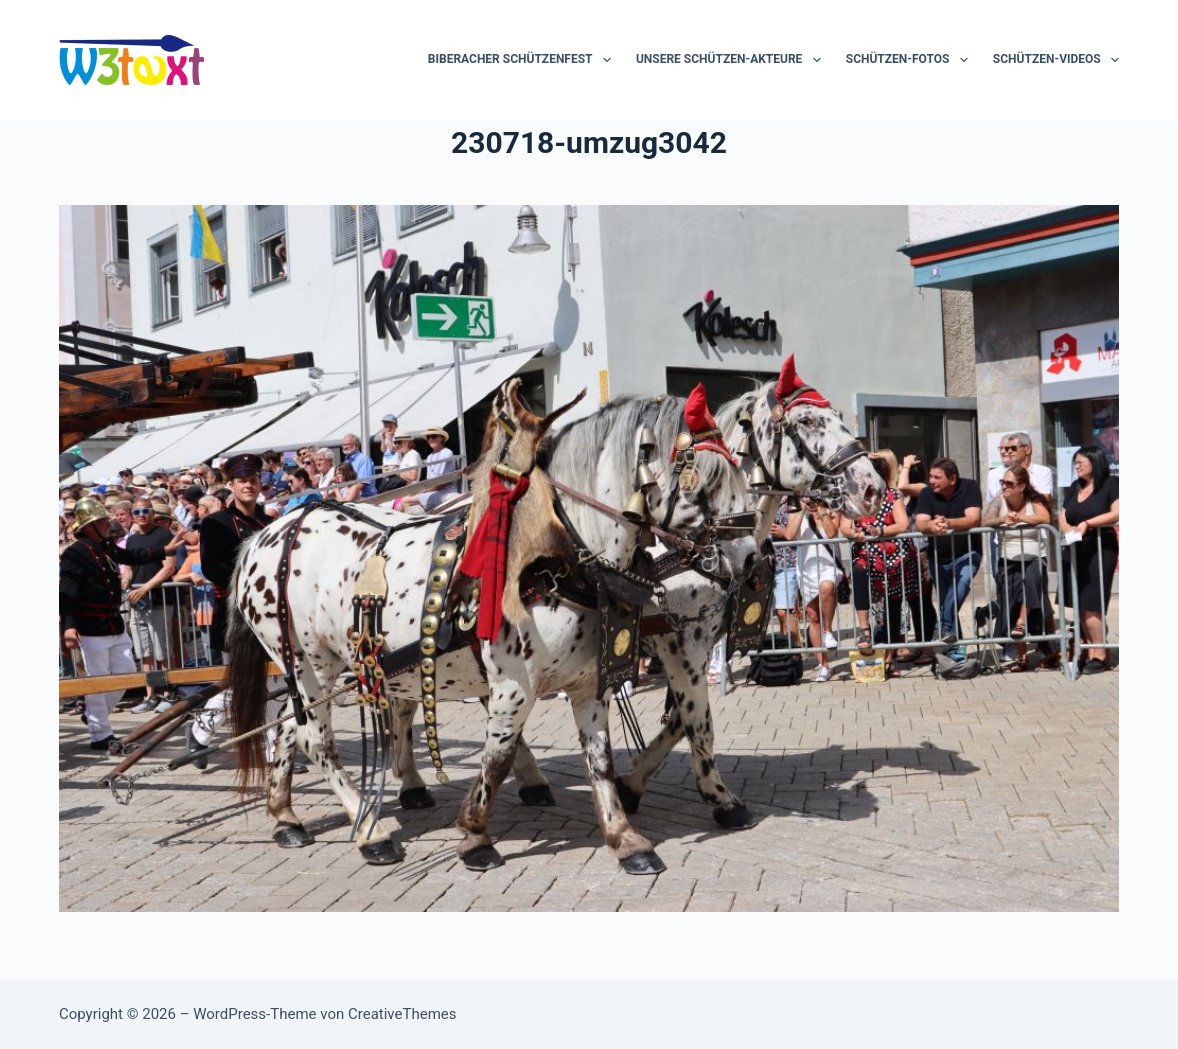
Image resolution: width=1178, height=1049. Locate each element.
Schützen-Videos (1056, 60)
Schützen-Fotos (911, 60)
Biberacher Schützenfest (523, 60)
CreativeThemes (402, 1014)
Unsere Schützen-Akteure (732, 60)
